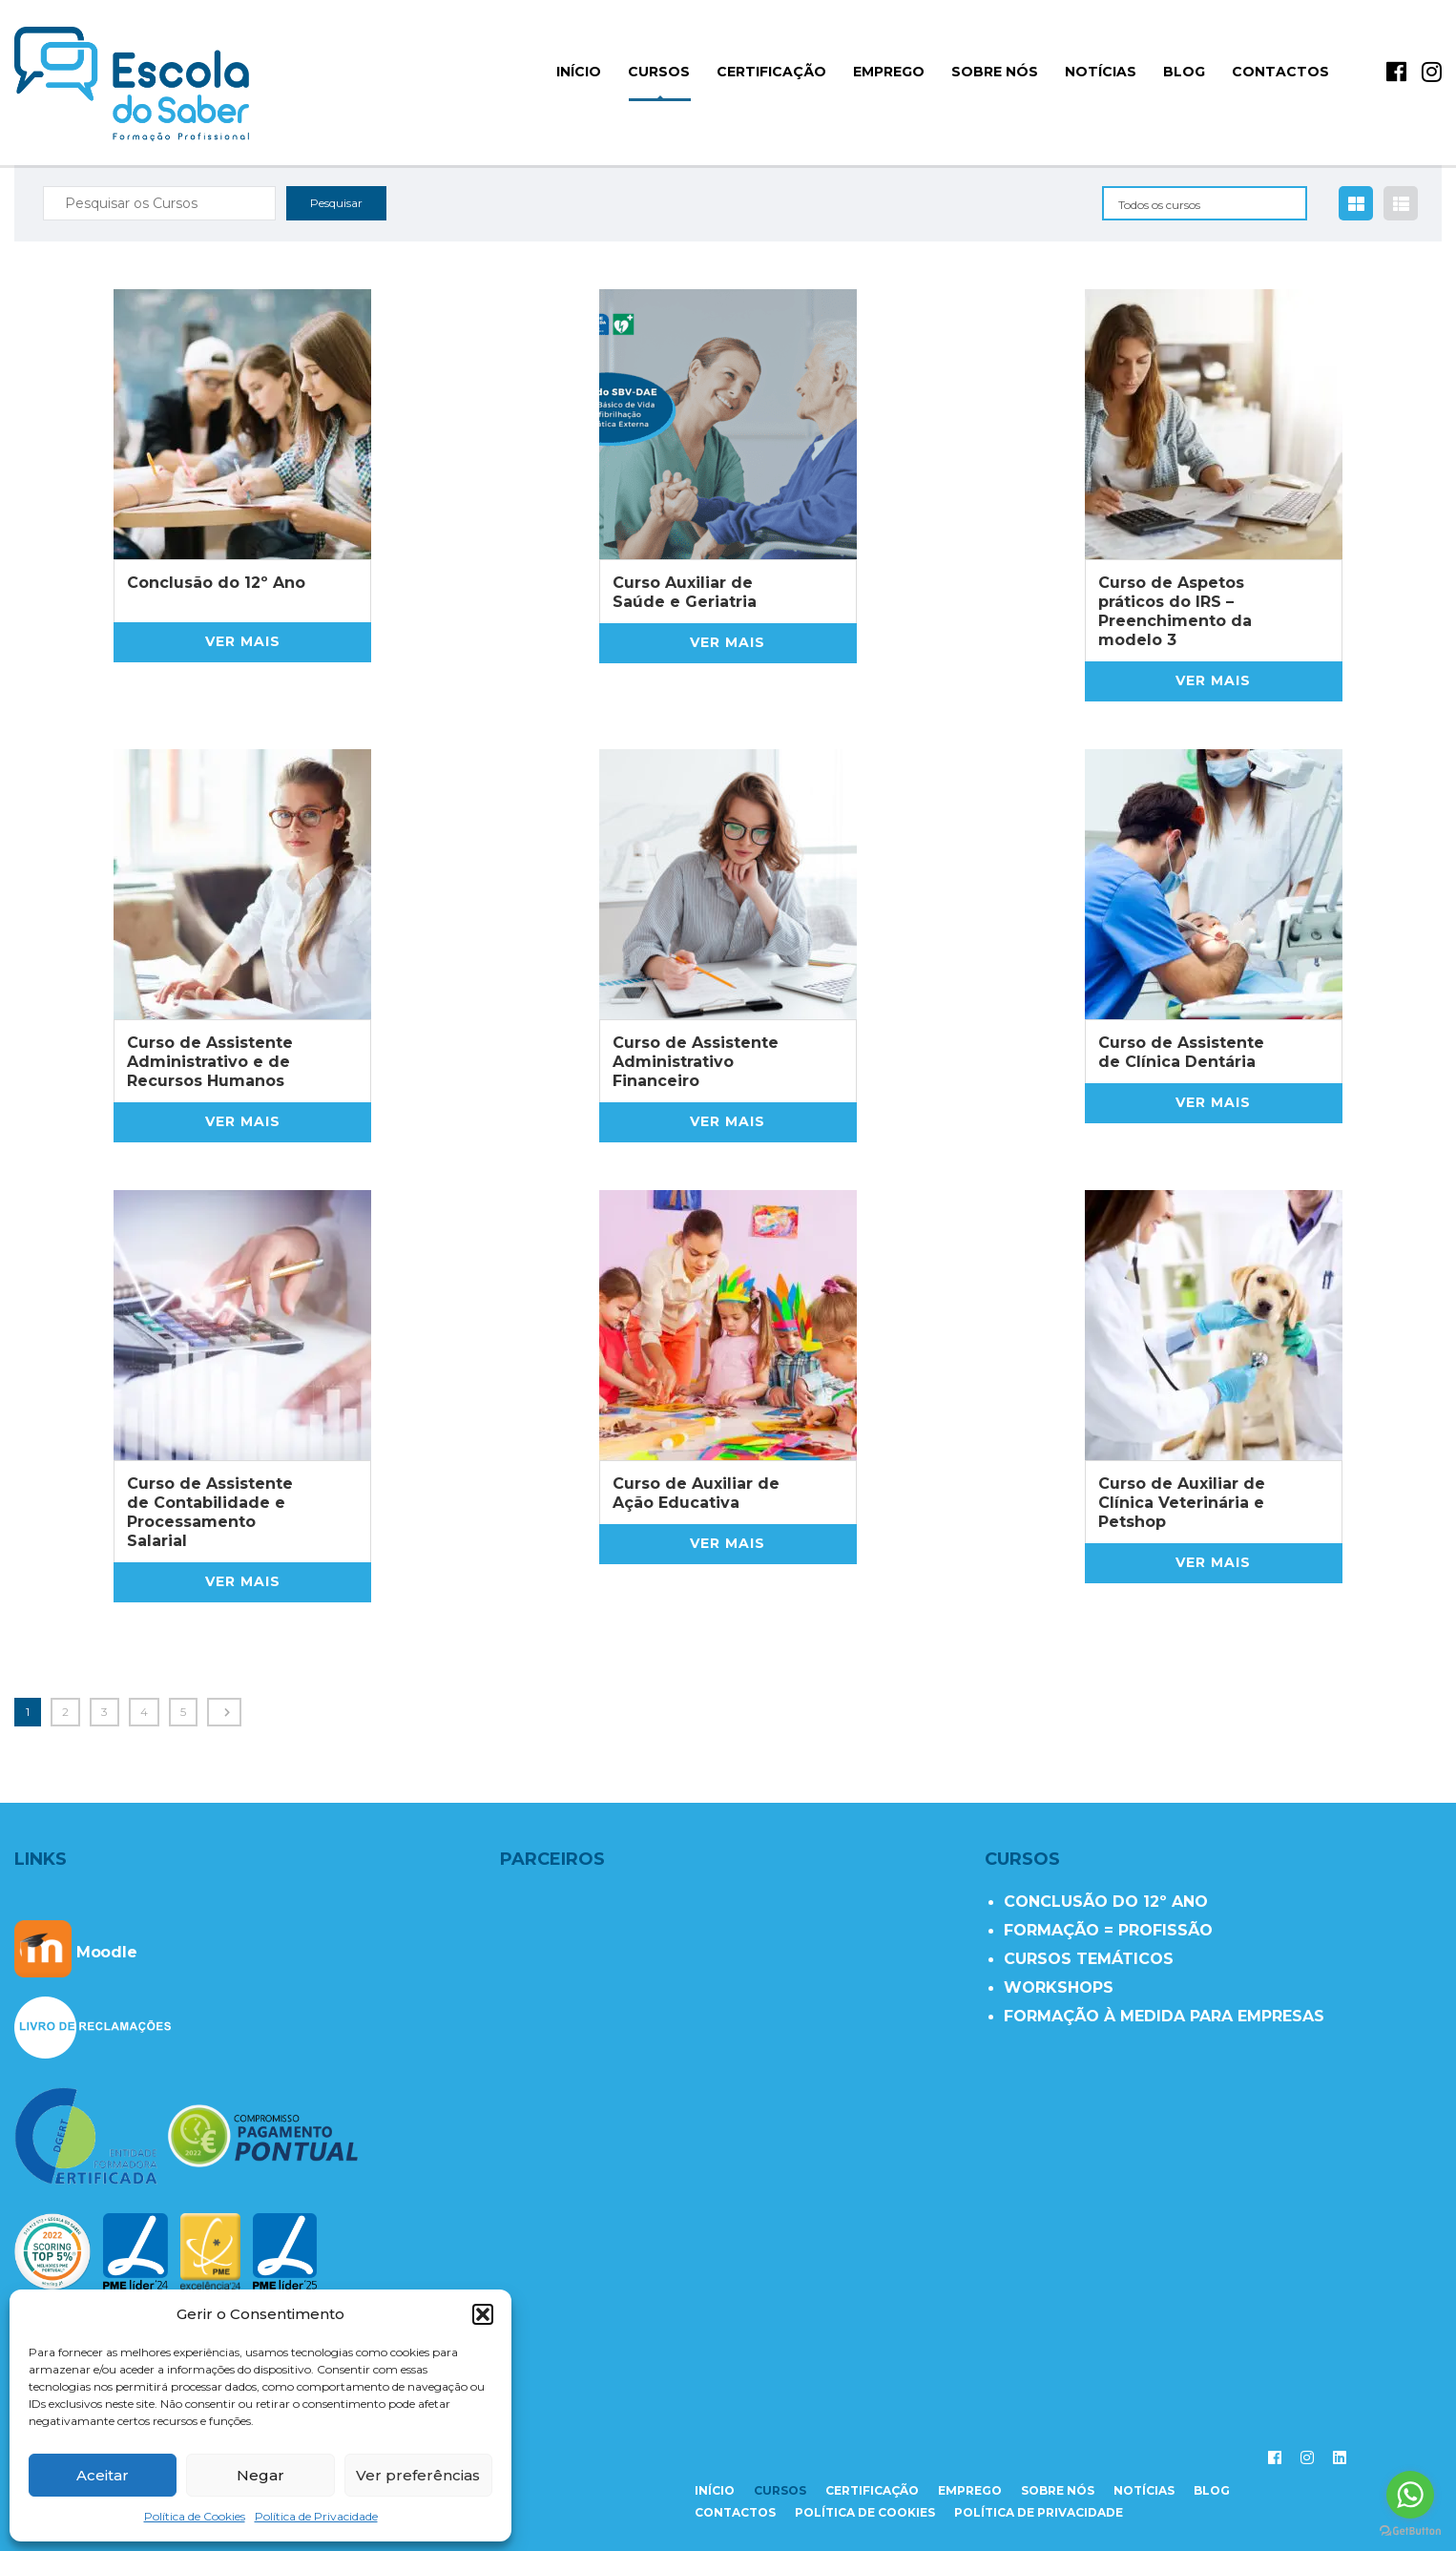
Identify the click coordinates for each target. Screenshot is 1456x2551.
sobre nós (1057, 2490)
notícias (1144, 2490)
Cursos (659, 71)
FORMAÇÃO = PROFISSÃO (1108, 1930)
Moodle (75, 1952)
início (578, 71)
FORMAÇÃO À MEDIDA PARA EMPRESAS (1164, 2016)
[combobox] (1204, 203)
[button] (482, 2314)
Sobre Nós (994, 71)
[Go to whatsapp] (1410, 2495)
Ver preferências (418, 2475)
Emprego (889, 71)
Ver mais (243, 641)
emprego (970, 2490)
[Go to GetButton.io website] (1410, 2531)
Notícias (1100, 71)
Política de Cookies (194, 2516)
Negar (260, 2475)
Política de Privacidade (316, 2516)
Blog (1184, 71)
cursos (780, 2490)
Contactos (1280, 71)
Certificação (771, 71)
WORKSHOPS (1058, 1987)
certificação (872, 2490)
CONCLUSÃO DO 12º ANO (1106, 1901)
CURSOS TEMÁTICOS (1089, 1959)
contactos (735, 2512)
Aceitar (102, 2475)
